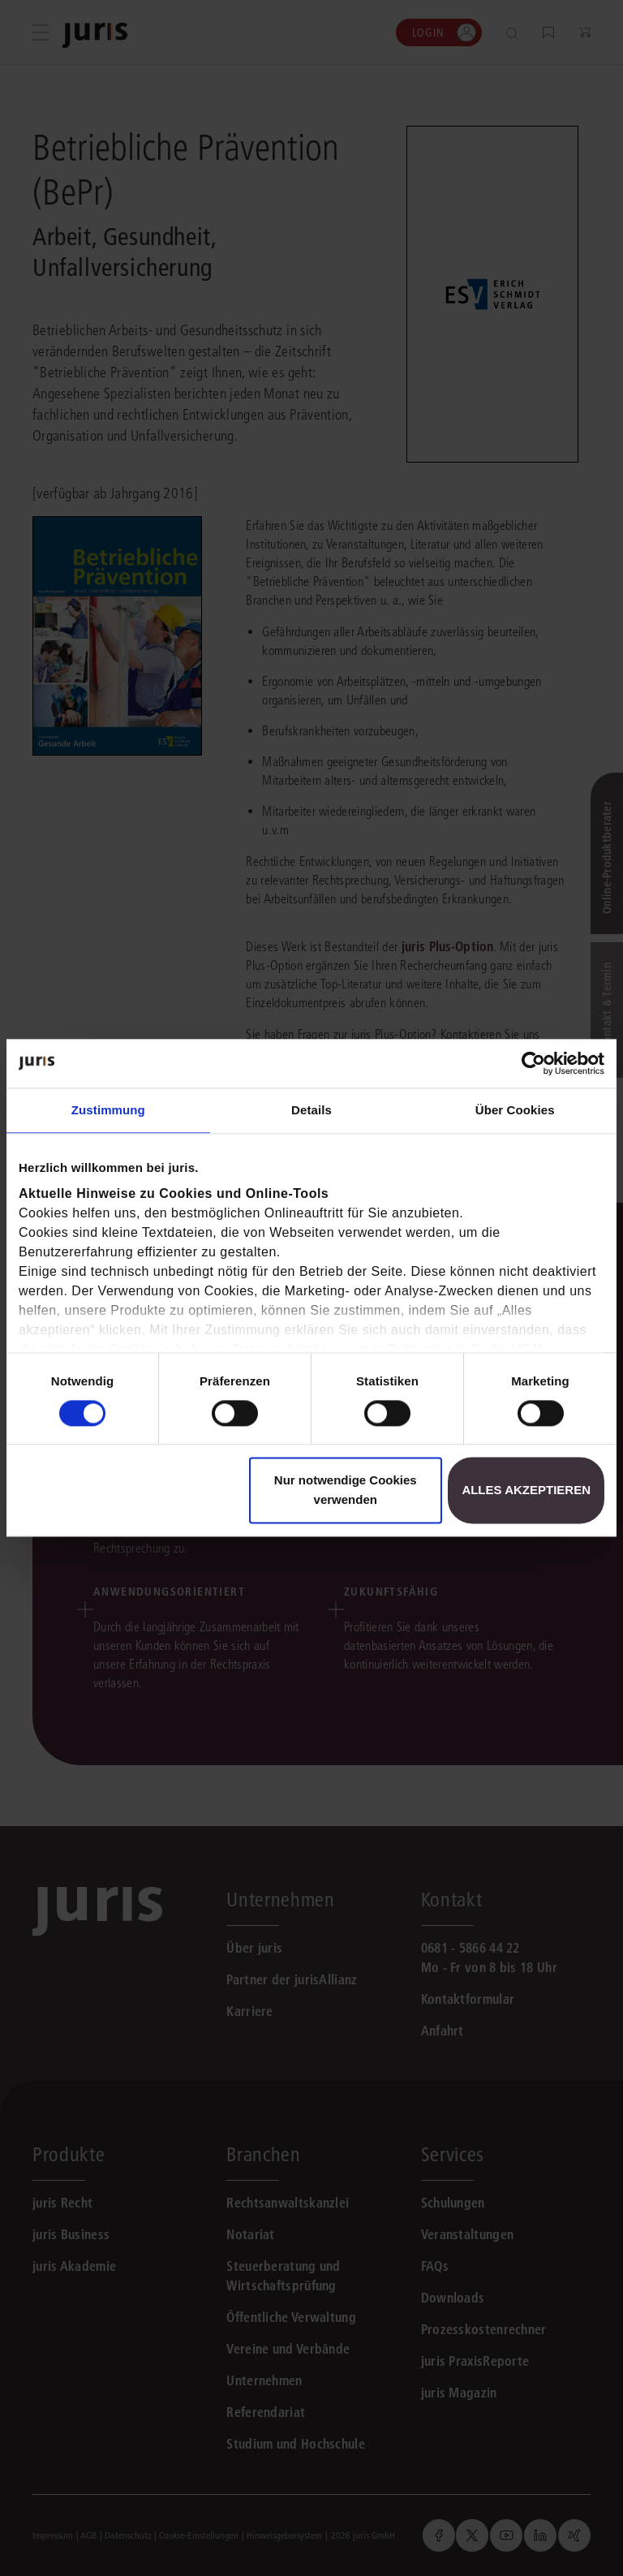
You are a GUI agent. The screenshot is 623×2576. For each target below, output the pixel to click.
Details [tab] (311, 1110)
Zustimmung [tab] (108, 1110)
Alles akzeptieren (526, 1490)
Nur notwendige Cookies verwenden (345, 1490)
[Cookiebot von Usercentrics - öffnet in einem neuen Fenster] (533, 1063)
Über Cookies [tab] (515, 1110)
